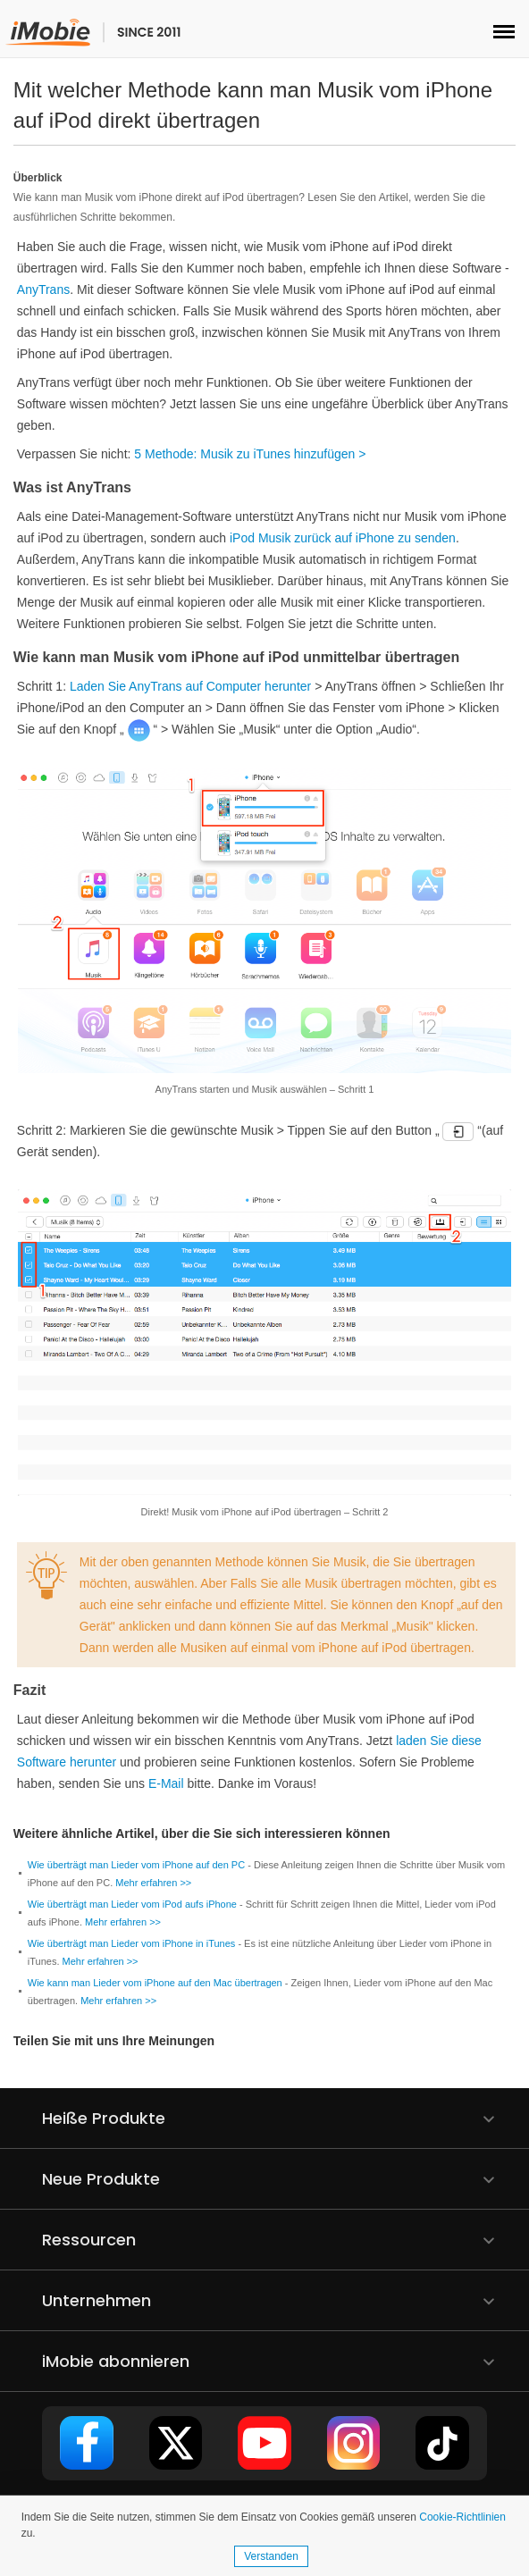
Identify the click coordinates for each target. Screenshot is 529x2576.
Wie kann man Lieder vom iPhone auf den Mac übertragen (155, 1982)
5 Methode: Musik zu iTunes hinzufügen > (249, 454)
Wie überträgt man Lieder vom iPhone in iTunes (132, 1943)
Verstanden (271, 2556)
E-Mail (166, 1783)
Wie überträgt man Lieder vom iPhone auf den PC (136, 1864)
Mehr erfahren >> (153, 1882)
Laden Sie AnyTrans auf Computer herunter (190, 686)
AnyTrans (43, 289)
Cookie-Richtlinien (462, 2517)
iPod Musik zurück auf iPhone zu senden (343, 538)
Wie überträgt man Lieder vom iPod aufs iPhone (132, 1904)
